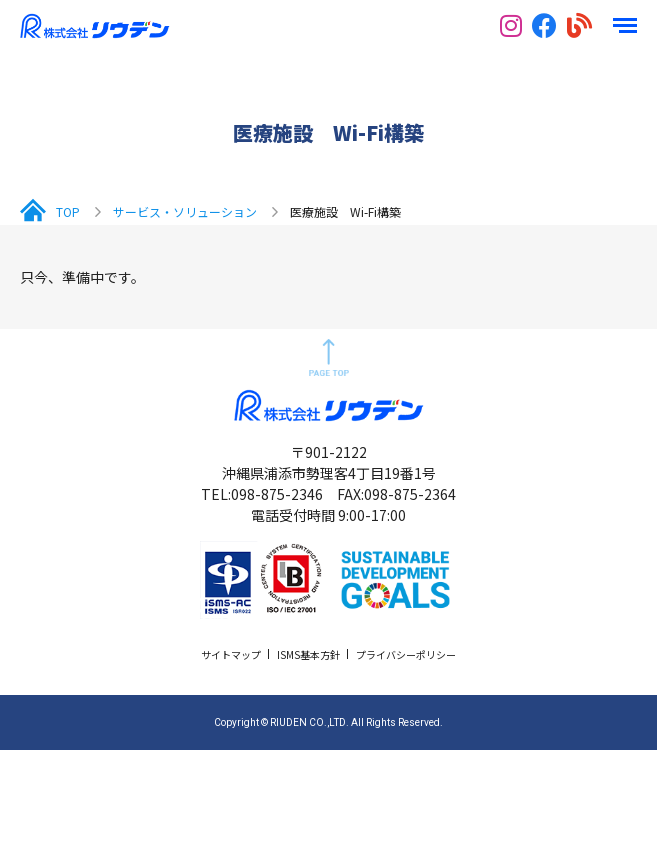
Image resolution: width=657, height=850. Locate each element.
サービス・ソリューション (185, 211)
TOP (68, 211)
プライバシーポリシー (406, 654)
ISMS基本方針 (308, 654)
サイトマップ (231, 654)
